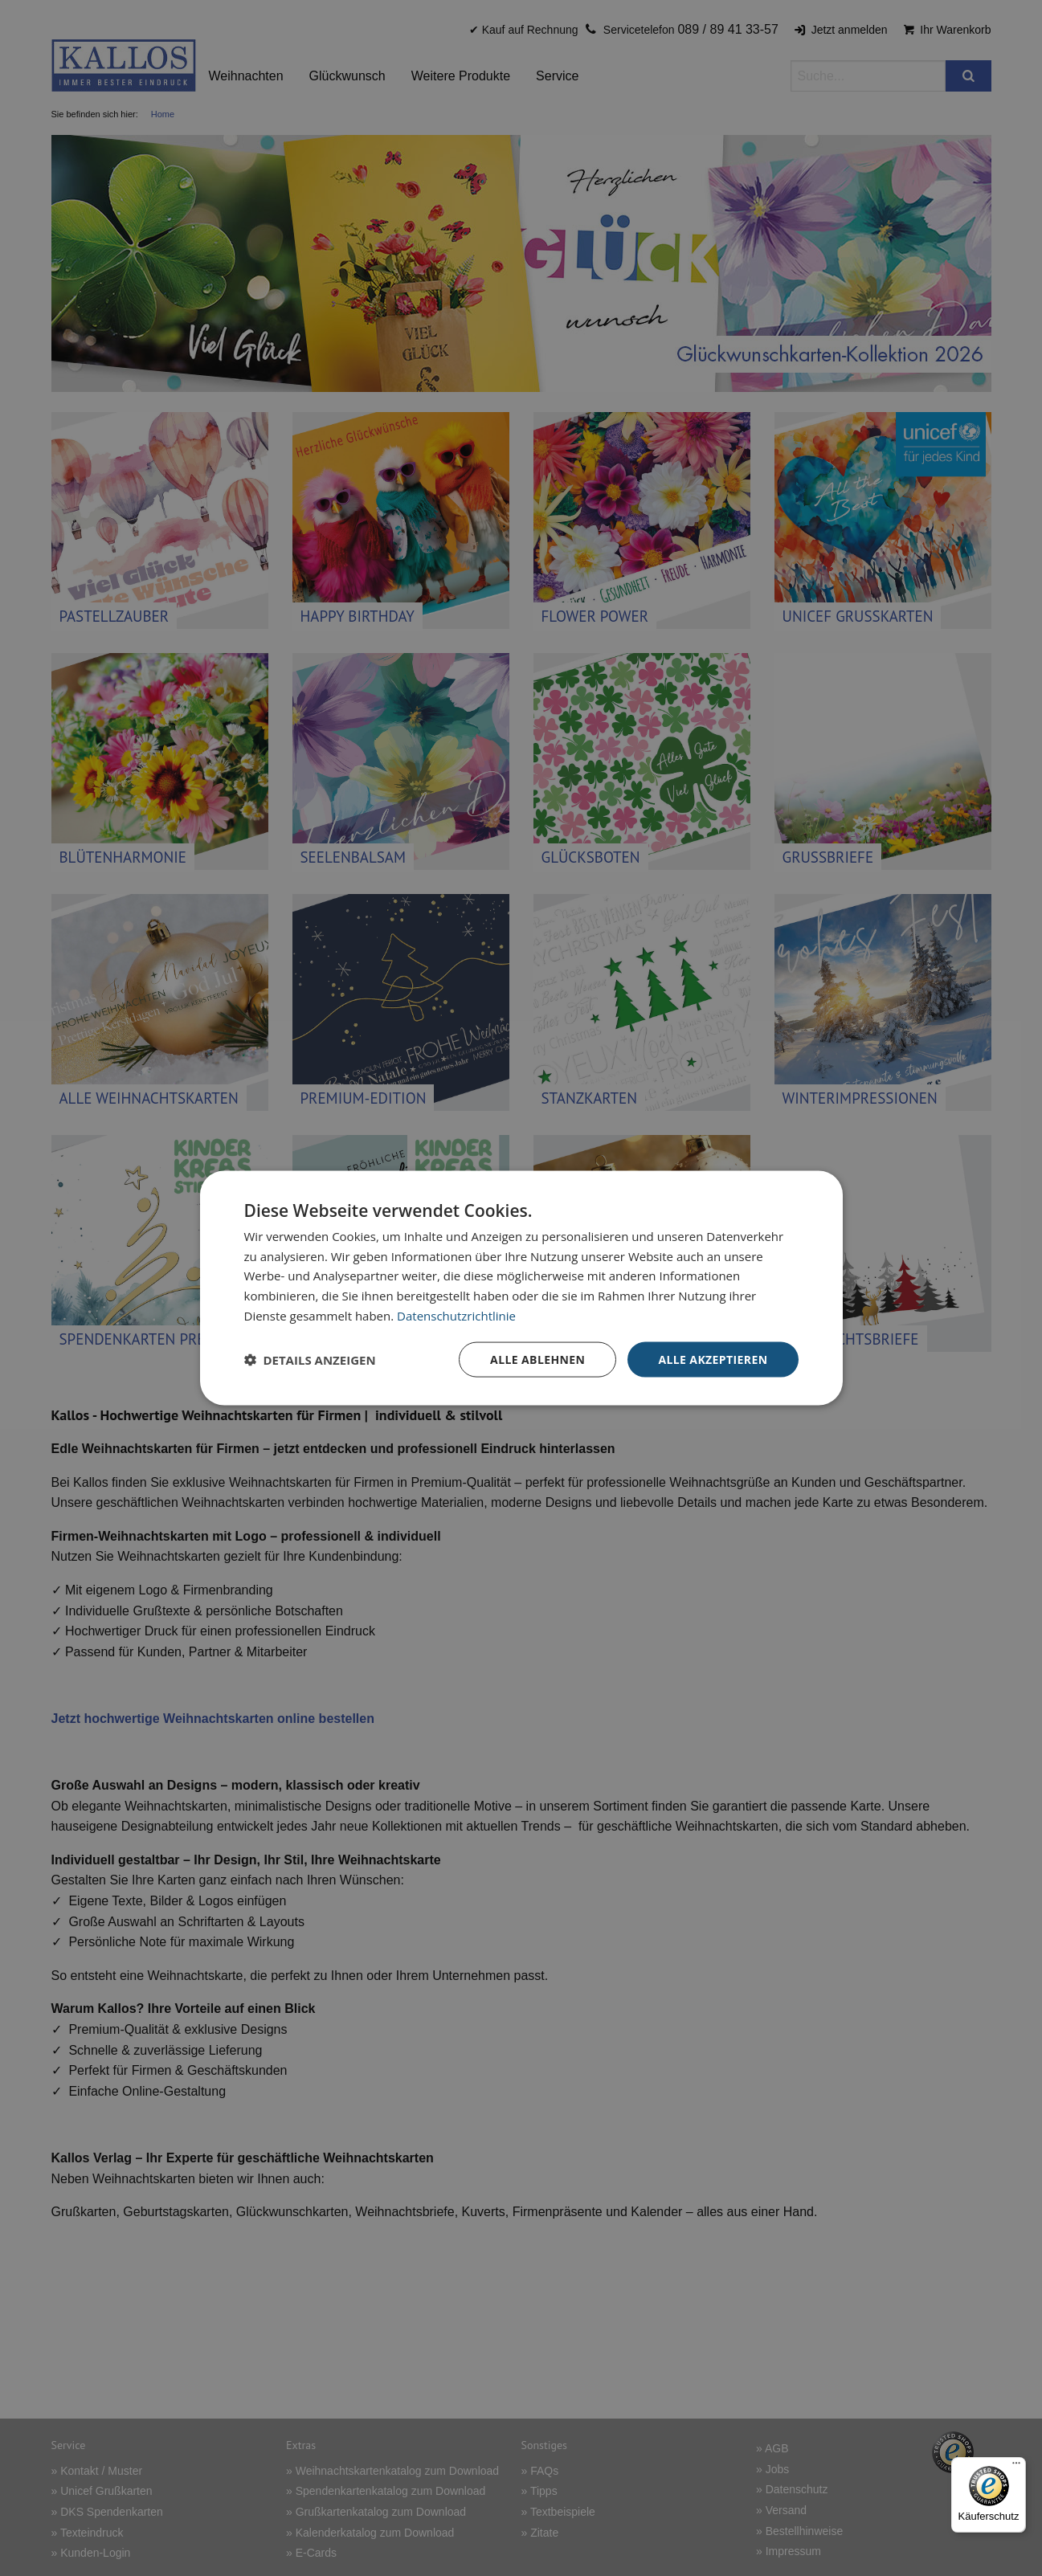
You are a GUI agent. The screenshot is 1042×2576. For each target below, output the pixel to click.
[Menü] (1016, 2466)
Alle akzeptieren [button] (712, 1358)
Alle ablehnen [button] (537, 1358)
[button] (310, 1360)
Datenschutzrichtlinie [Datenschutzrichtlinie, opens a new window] (456, 1315)
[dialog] (521, 1288)
